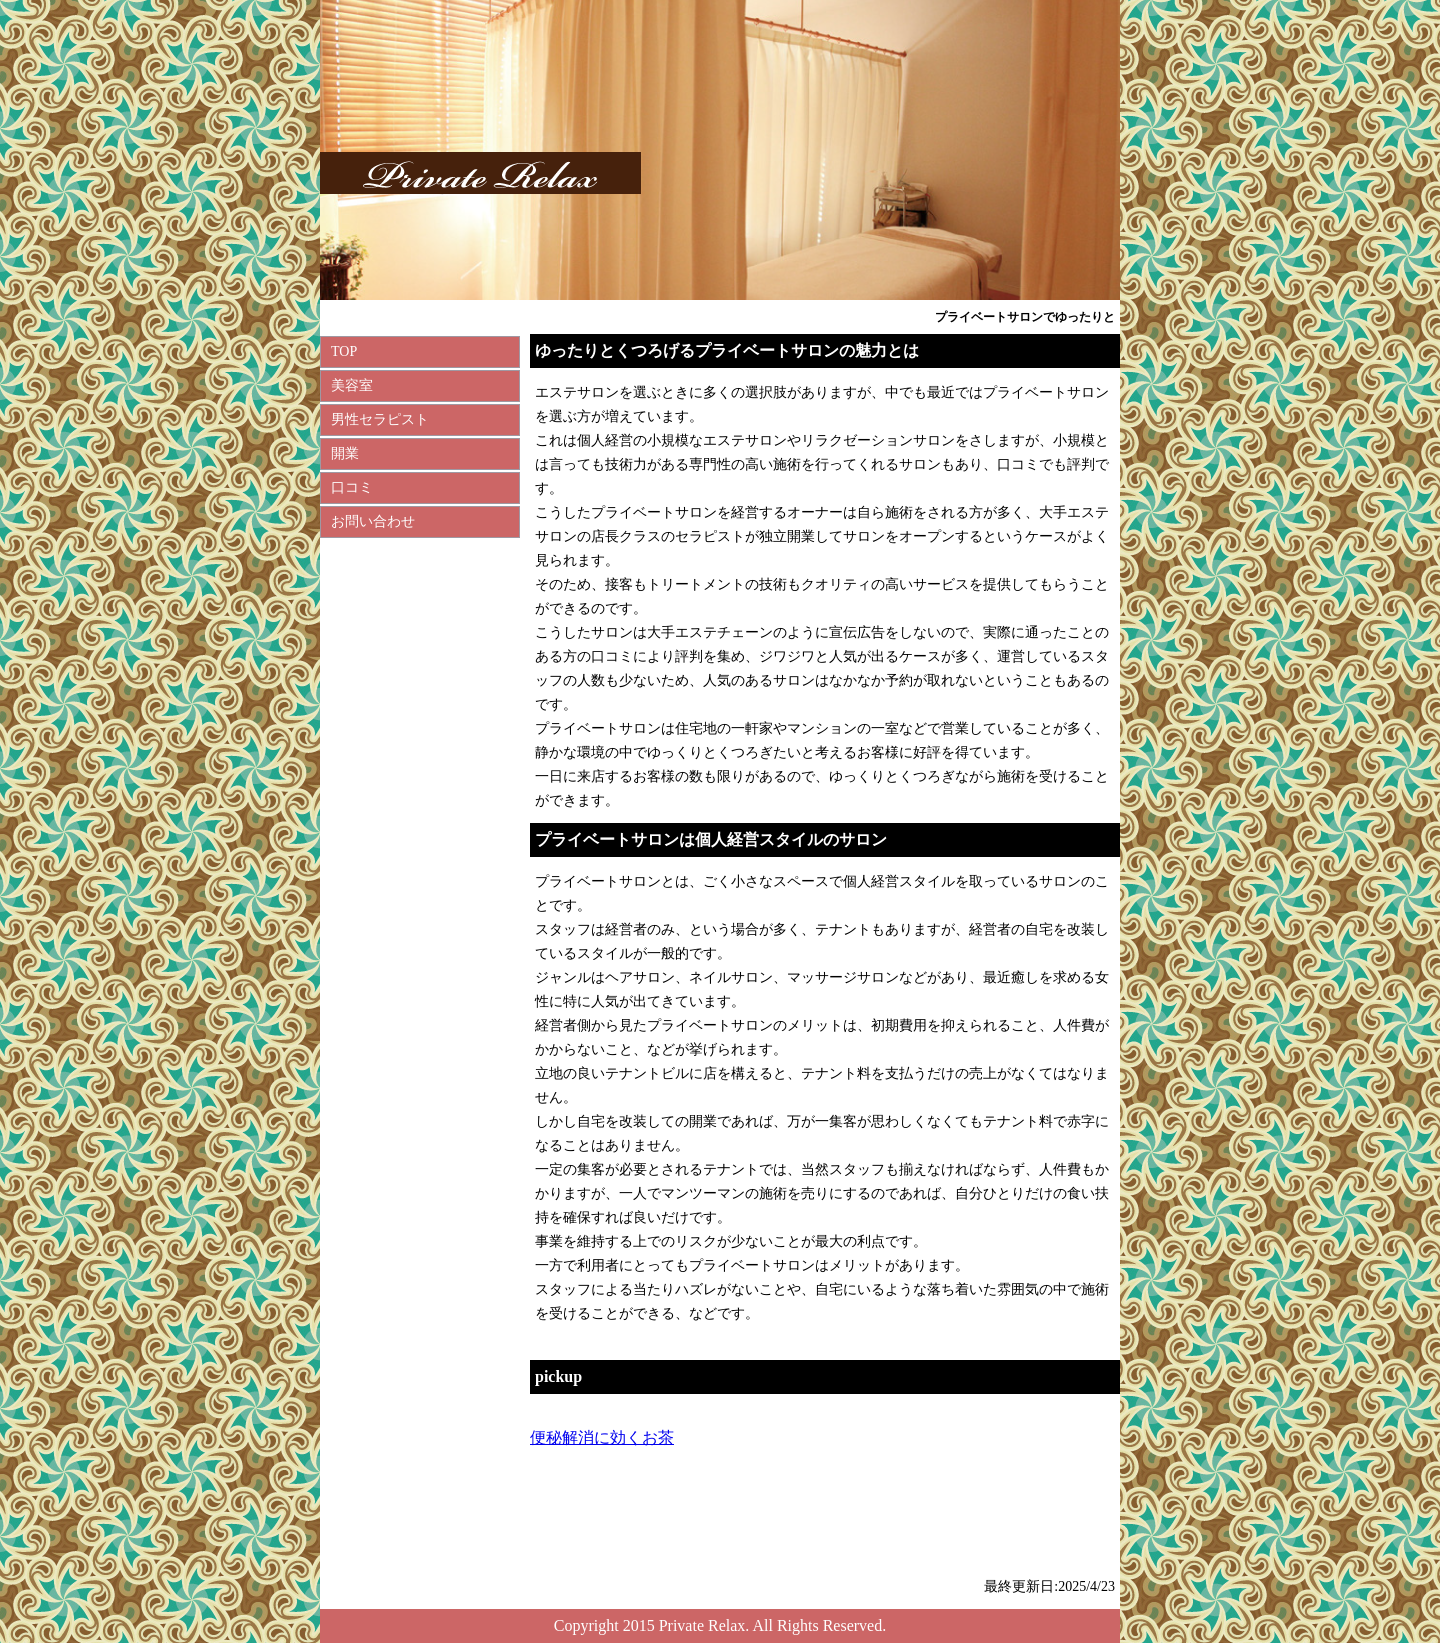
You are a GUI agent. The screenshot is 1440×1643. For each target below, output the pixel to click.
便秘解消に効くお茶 (602, 1437)
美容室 (352, 385)
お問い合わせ (373, 521)
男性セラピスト (380, 419)
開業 (345, 453)
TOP (344, 351)
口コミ (352, 487)
